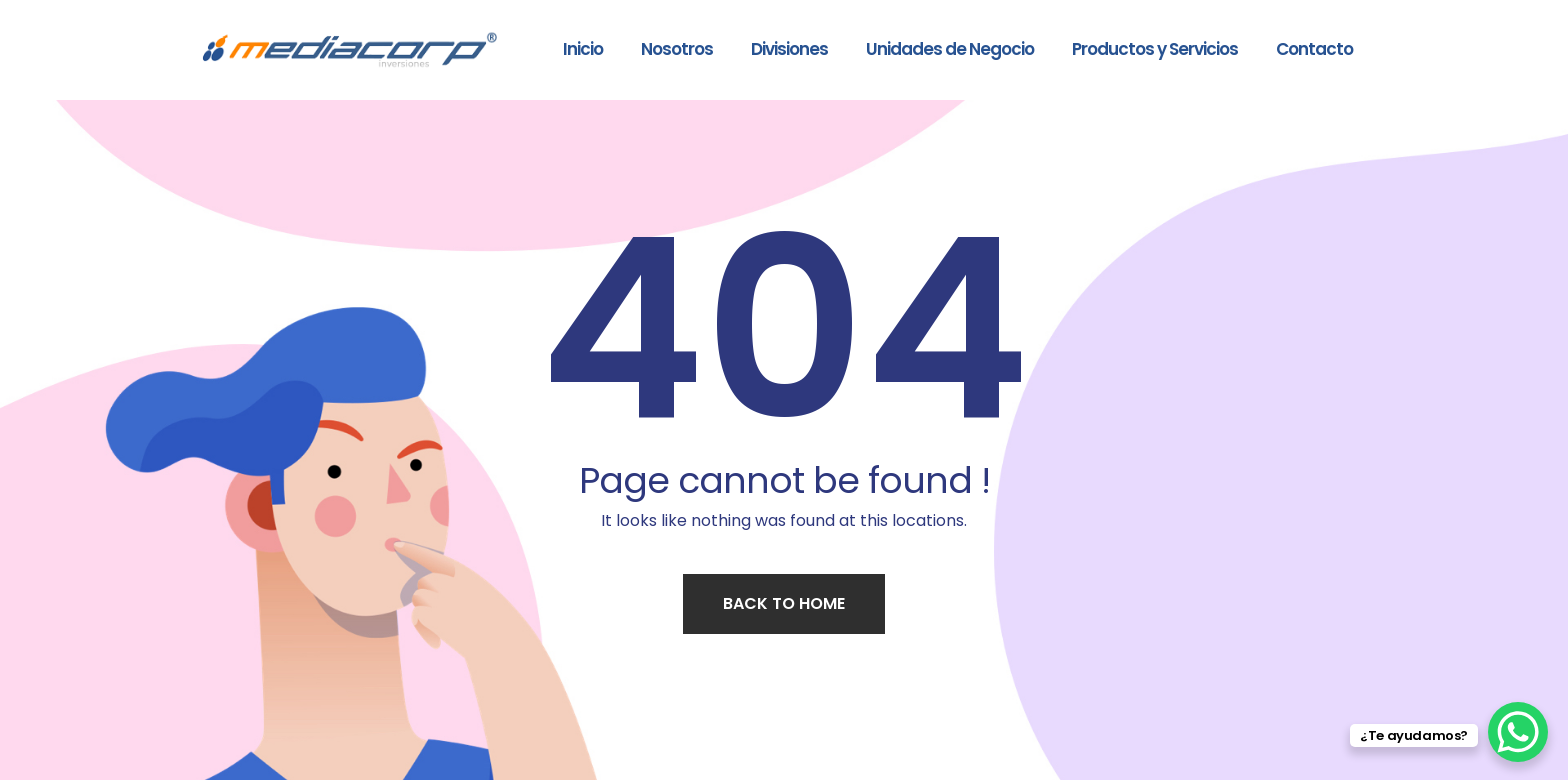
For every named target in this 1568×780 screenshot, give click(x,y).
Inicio (583, 49)
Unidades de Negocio (950, 49)
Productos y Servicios (1155, 49)
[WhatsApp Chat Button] (1518, 732)
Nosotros (677, 49)
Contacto (1314, 49)
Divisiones (789, 49)
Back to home (784, 603)
